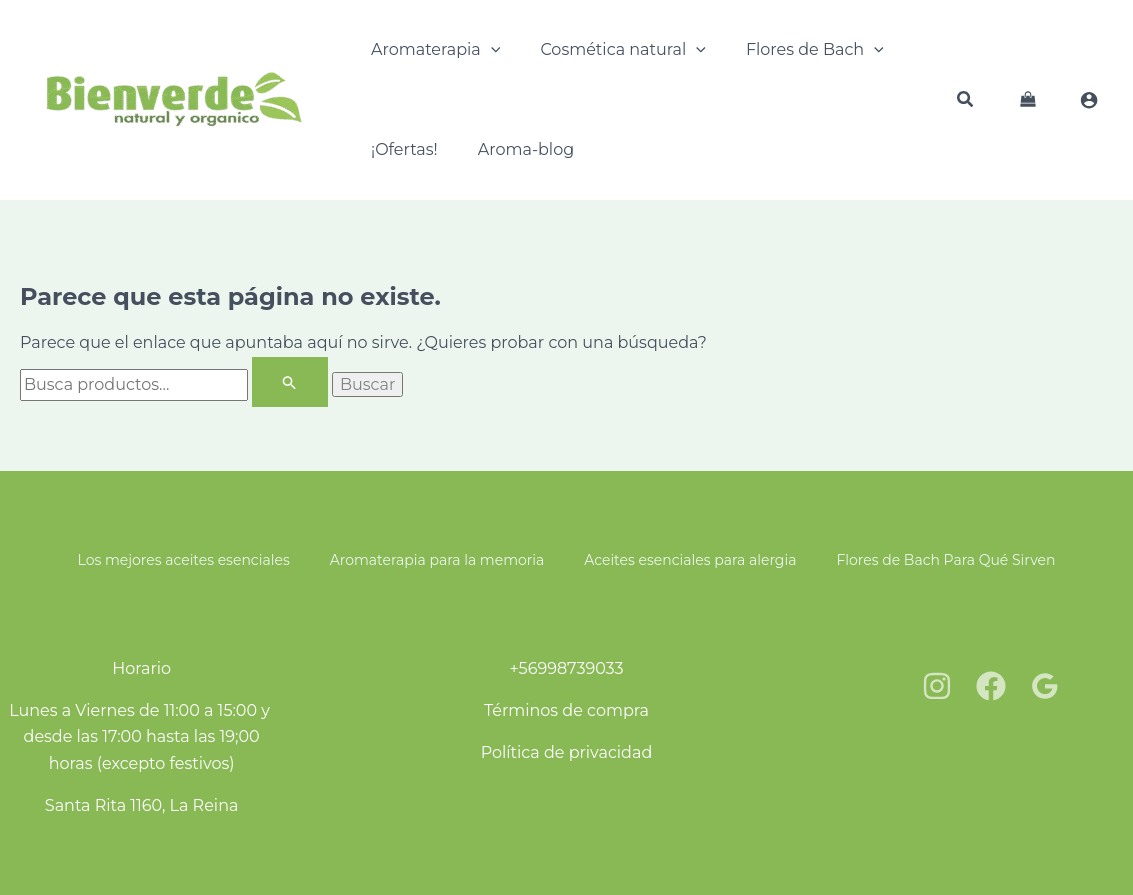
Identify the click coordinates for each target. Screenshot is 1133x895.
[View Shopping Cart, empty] (1027, 100)
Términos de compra (566, 710)
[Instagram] (937, 686)
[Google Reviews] (1045, 686)
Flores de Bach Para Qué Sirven (945, 560)
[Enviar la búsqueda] (290, 382)
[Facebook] (991, 686)
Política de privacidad (567, 752)
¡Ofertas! (404, 149)
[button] (966, 102)
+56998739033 (566, 668)
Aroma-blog (526, 149)
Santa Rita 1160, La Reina (142, 805)
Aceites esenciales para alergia (690, 560)
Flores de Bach (815, 50)
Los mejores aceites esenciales (184, 560)
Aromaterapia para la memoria (437, 560)
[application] (491, 50)
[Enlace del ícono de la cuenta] (1089, 100)
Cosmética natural (623, 50)
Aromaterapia (435, 50)
